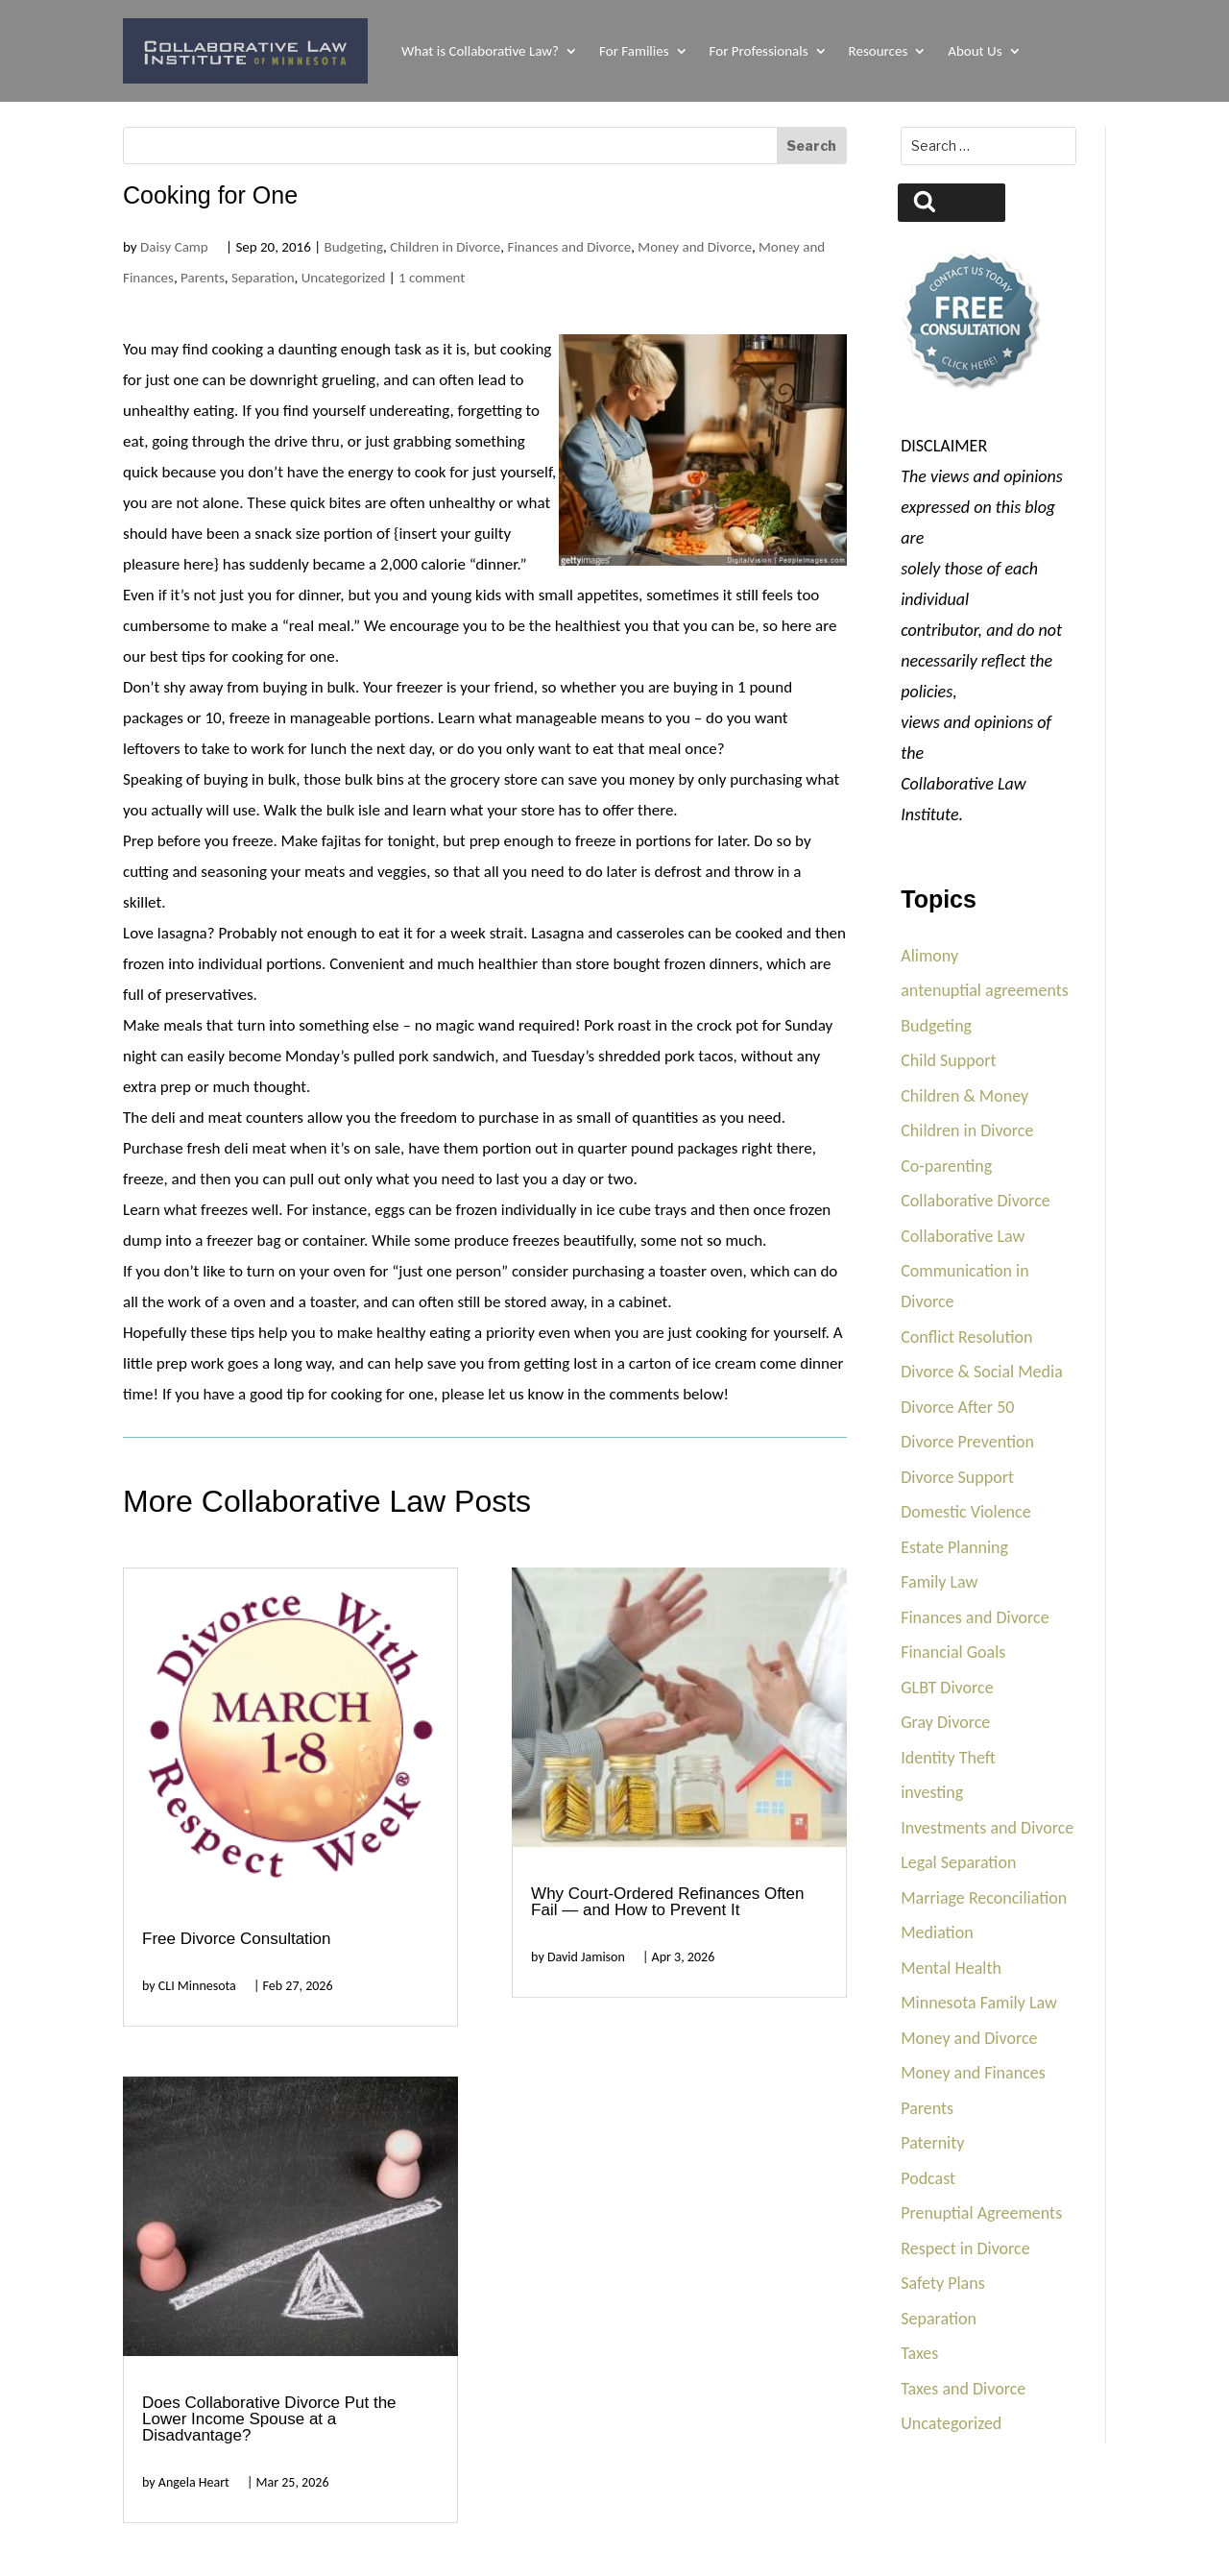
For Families (634, 51)
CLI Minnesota (197, 1986)
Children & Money (964, 1095)
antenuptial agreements (985, 990)
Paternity (932, 2142)
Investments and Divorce (987, 1827)
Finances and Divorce (569, 246)
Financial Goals (953, 1652)
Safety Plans (943, 2283)
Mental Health (951, 1968)
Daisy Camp (174, 246)
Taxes (919, 2353)
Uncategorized (343, 277)
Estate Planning (954, 1547)
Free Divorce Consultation (236, 1939)
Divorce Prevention (967, 1441)
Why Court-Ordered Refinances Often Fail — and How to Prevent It (667, 1901)
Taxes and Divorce (963, 2388)
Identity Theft (948, 1757)
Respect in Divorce (965, 2248)
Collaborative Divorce (975, 1200)
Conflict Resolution (966, 1337)
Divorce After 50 (957, 1407)
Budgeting (353, 246)
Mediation (937, 1932)
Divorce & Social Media (982, 1371)
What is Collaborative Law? (480, 51)
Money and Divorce (695, 246)
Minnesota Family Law (979, 2002)
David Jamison (586, 1957)
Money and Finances (973, 2072)
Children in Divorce (445, 246)
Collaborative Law (962, 1236)
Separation (263, 277)
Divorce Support (957, 1477)
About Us (974, 51)
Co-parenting (946, 1166)
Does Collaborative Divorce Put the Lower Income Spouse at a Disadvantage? (269, 2419)
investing (932, 1792)
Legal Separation (958, 1862)
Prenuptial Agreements (981, 2213)
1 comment (431, 277)
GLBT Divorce (947, 1687)
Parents (203, 277)
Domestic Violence (965, 1511)
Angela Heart (193, 2482)
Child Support (948, 1060)
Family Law (939, 1581)
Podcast (928, 2178)
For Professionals (759, 51)
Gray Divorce (945, 1722)
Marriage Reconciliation (984, 1897)
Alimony (929, 955)
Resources (878, 51)
